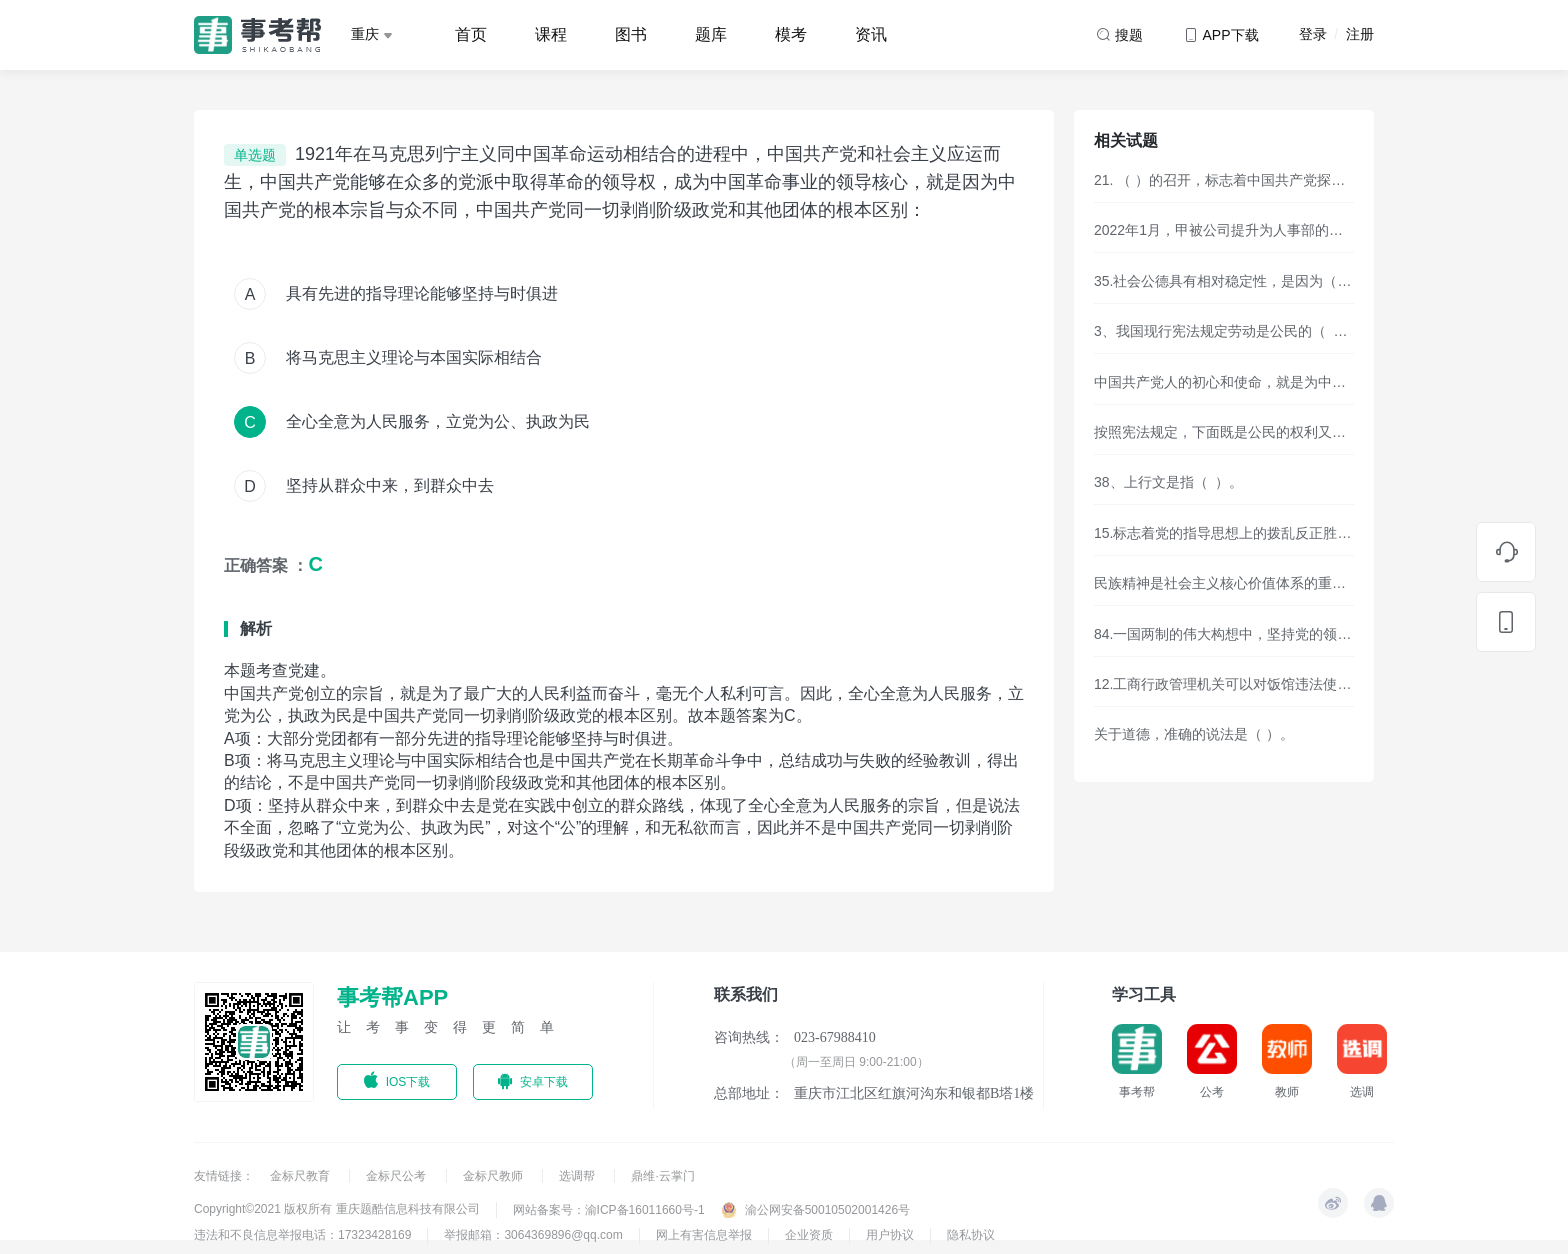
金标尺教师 (494, 1176)
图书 (631, 34)
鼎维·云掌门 (662, 1176)
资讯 (871, 34)
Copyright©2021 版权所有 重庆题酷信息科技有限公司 (337, 1209)
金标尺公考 (397, 1176)
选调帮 (578, 1176)
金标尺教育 (301, 1176)
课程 (551, 34)
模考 (791, 34)
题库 (711, 34)
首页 (471, 34)
